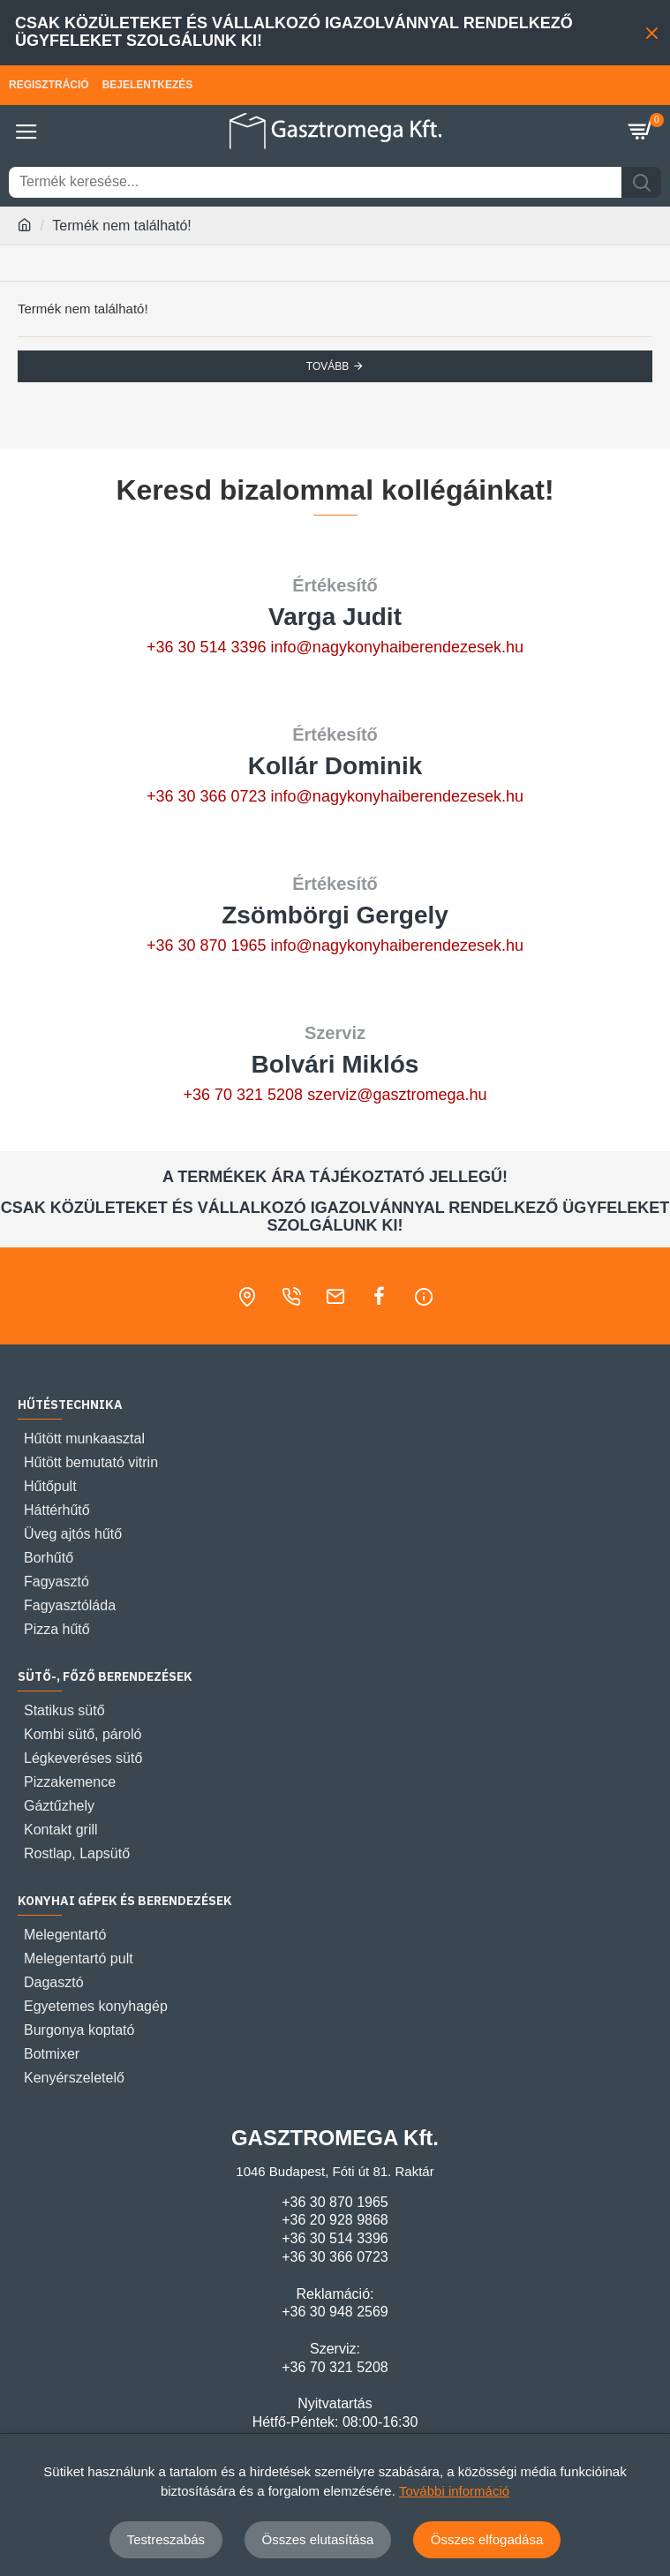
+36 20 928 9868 (335, 2219)
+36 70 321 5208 (243, 1094)
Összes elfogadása (487, 2539)
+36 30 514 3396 (207, 647)
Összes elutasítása (318, 2539)
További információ (454, 2490)
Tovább (327, 366)
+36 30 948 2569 (335, 2311)
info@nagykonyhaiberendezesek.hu (397, 647)
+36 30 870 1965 (207, 945)
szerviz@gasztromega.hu (396, 1094)
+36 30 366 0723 (207, 796)
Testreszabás (166, 2539)
